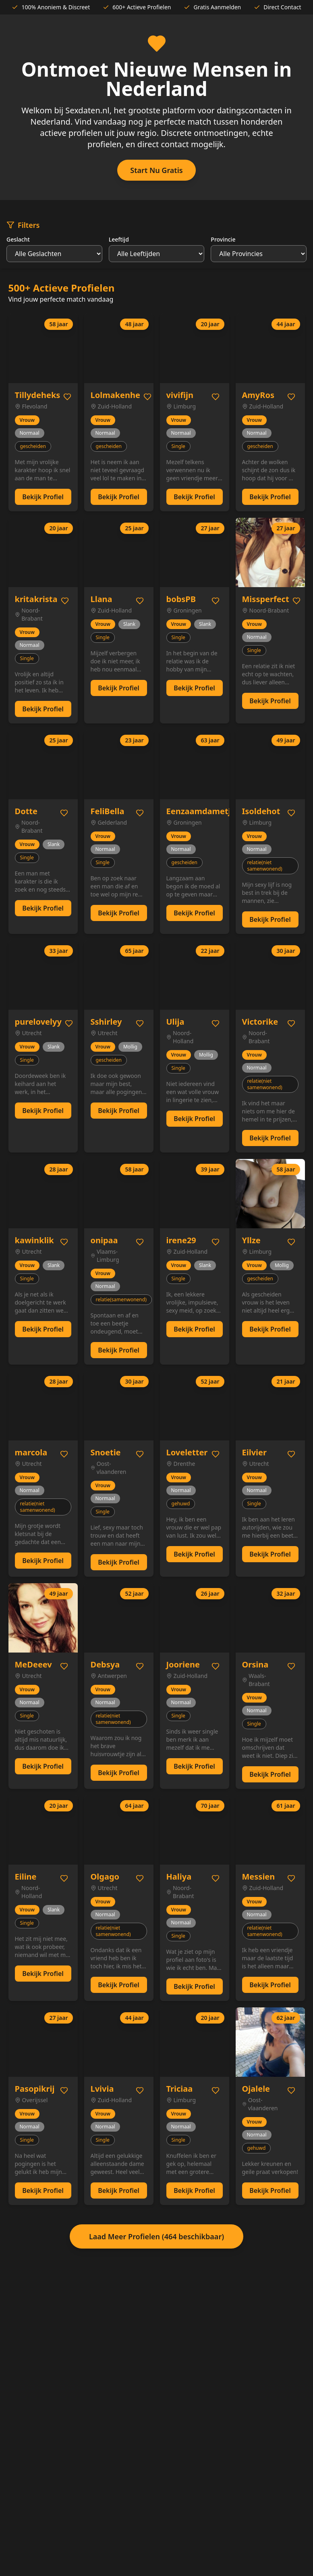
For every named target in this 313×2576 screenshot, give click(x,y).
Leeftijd (119, 239)
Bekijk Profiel (43, 496)
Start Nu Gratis (156, 170)
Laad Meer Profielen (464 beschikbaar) (156, 2236)
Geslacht (18, 239)
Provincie (223, 239)
